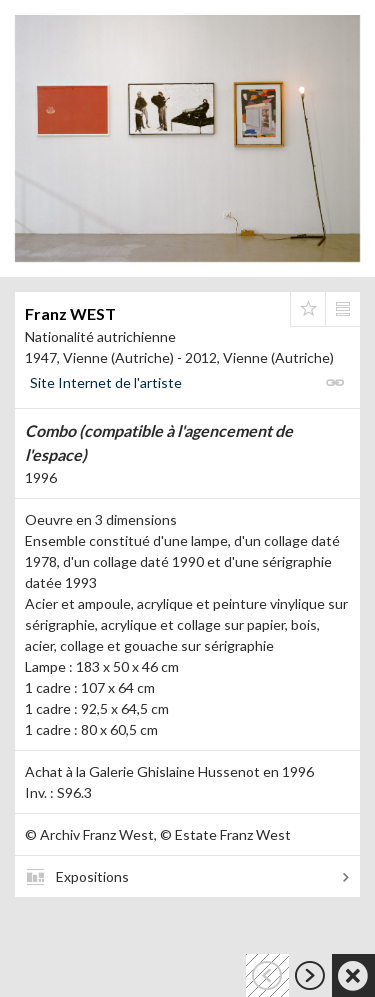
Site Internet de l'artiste (106, 382)
